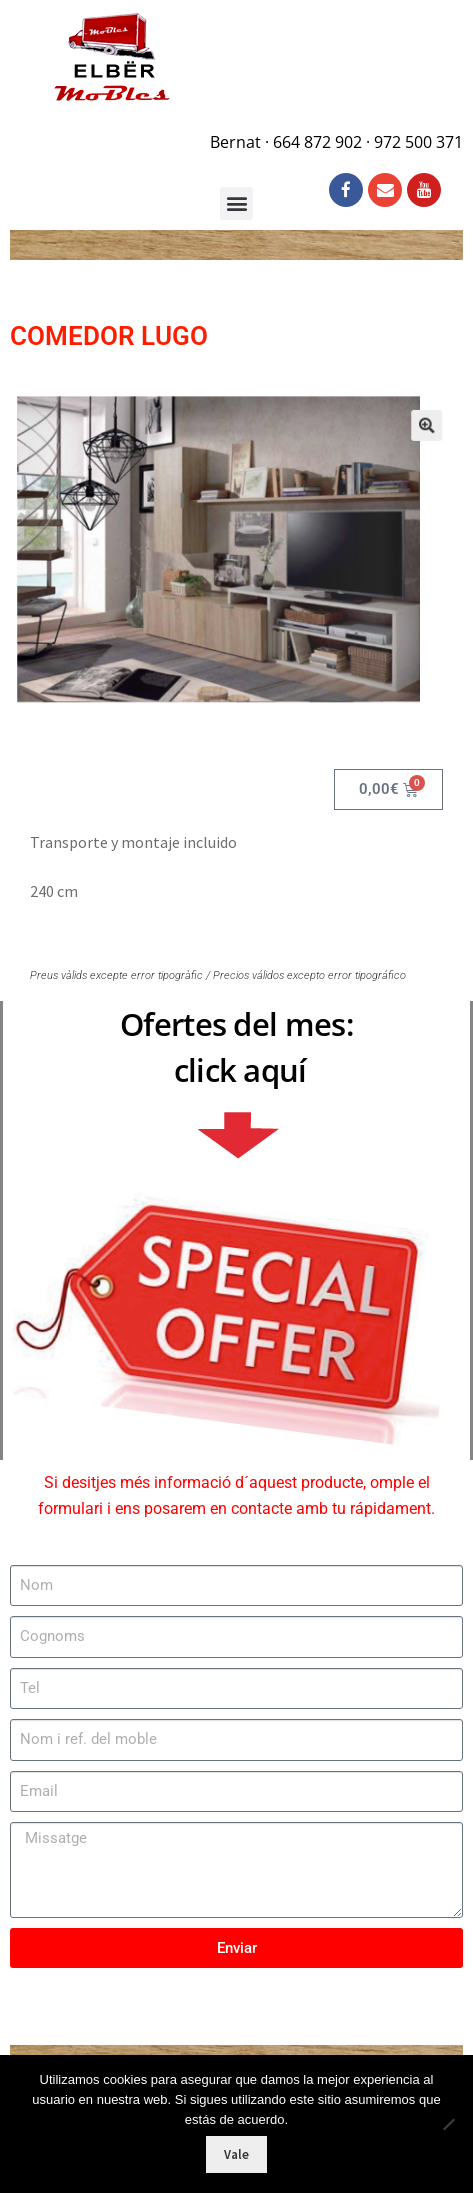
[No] (448, 2124)
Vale (236, 2154)
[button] (410, 437)
